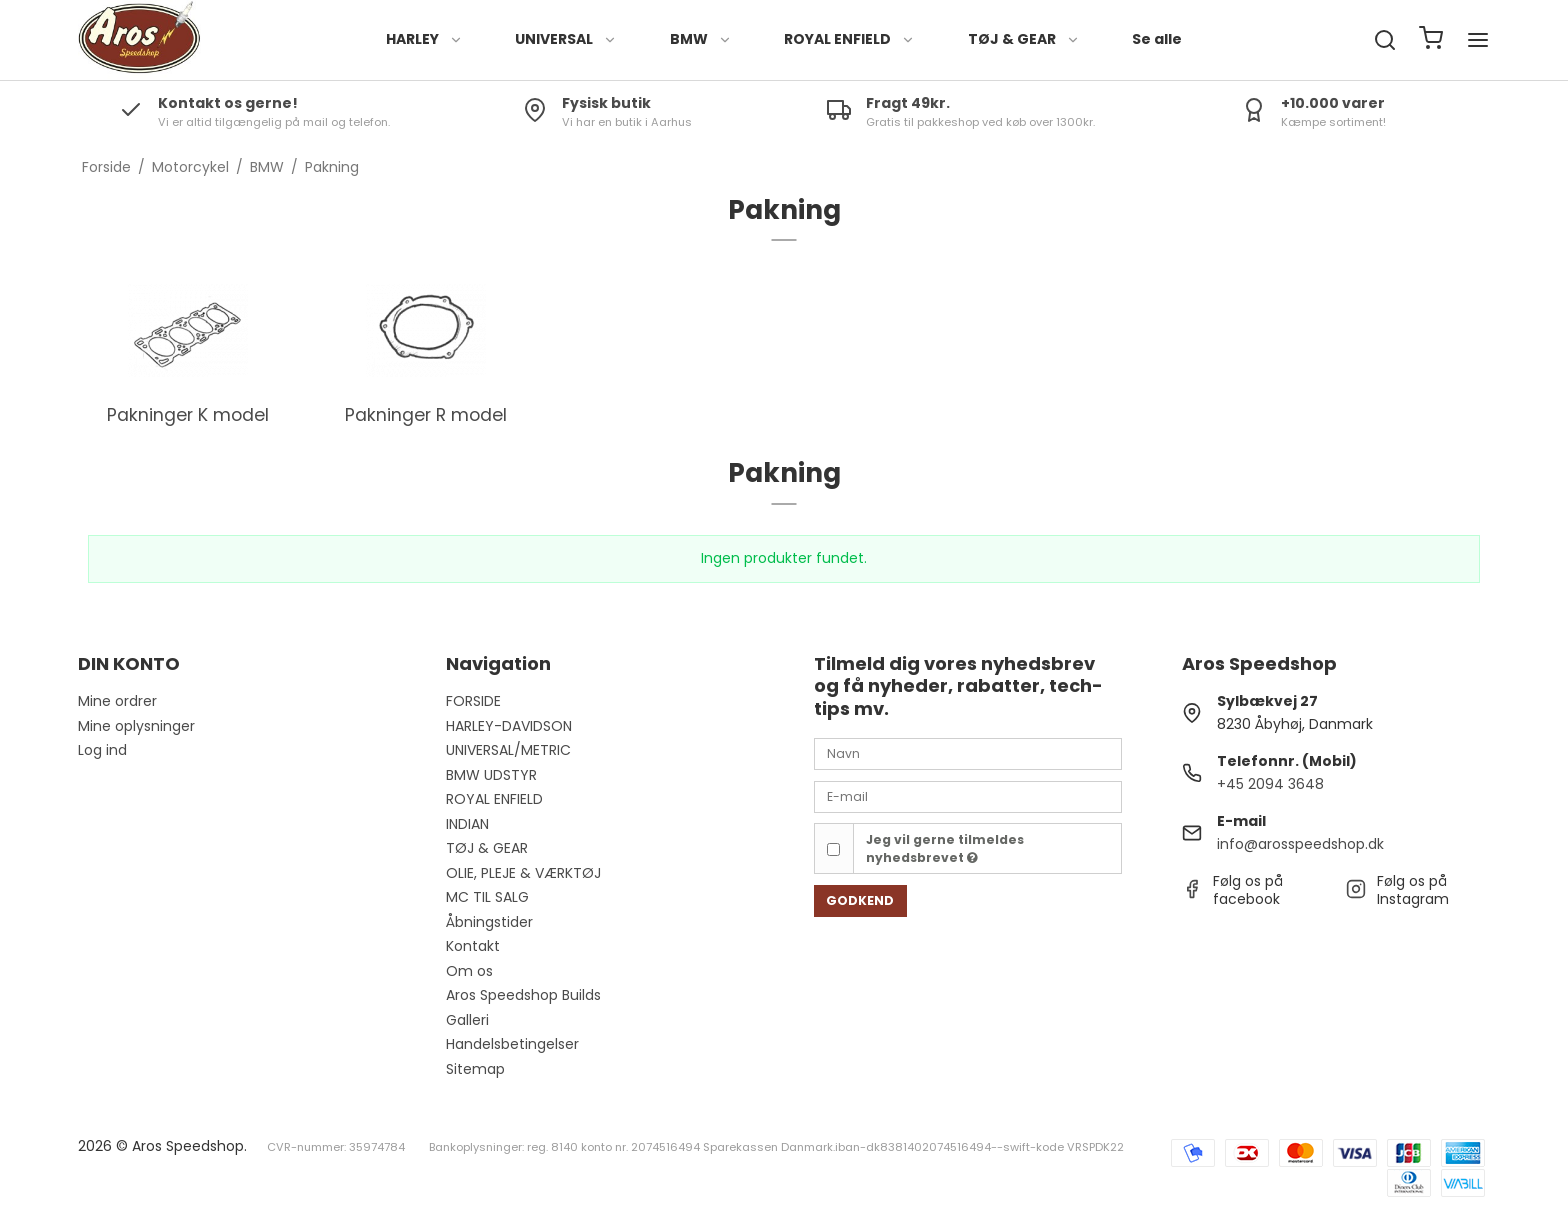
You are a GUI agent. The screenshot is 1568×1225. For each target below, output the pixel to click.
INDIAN (467, 824)
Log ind (102, 750)
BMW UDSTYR (491, 775)
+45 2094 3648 (1270, 784)
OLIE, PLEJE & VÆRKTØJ (523, 873)
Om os (469, 971)
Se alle (1157, 39)
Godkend (860, 900)
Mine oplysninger (136, 726)
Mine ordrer (117, 701)
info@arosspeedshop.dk (1300, 844)
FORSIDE (473, 701)
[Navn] (968, 753)
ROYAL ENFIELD (849, 39)
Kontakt (473, 946)
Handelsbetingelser (512, 1044)
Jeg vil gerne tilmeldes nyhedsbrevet (945, 848)
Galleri (467, 1020)
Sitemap (475, 1069)
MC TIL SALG (487, 897)
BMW (701, 39)
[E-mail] (968, 796)
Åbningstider (489, 922)
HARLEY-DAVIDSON (509, 726)
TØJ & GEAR (1024, 39)
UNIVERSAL (566, 39)
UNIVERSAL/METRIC (508, 750)
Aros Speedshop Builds (523, 995)
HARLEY (424, 39)
